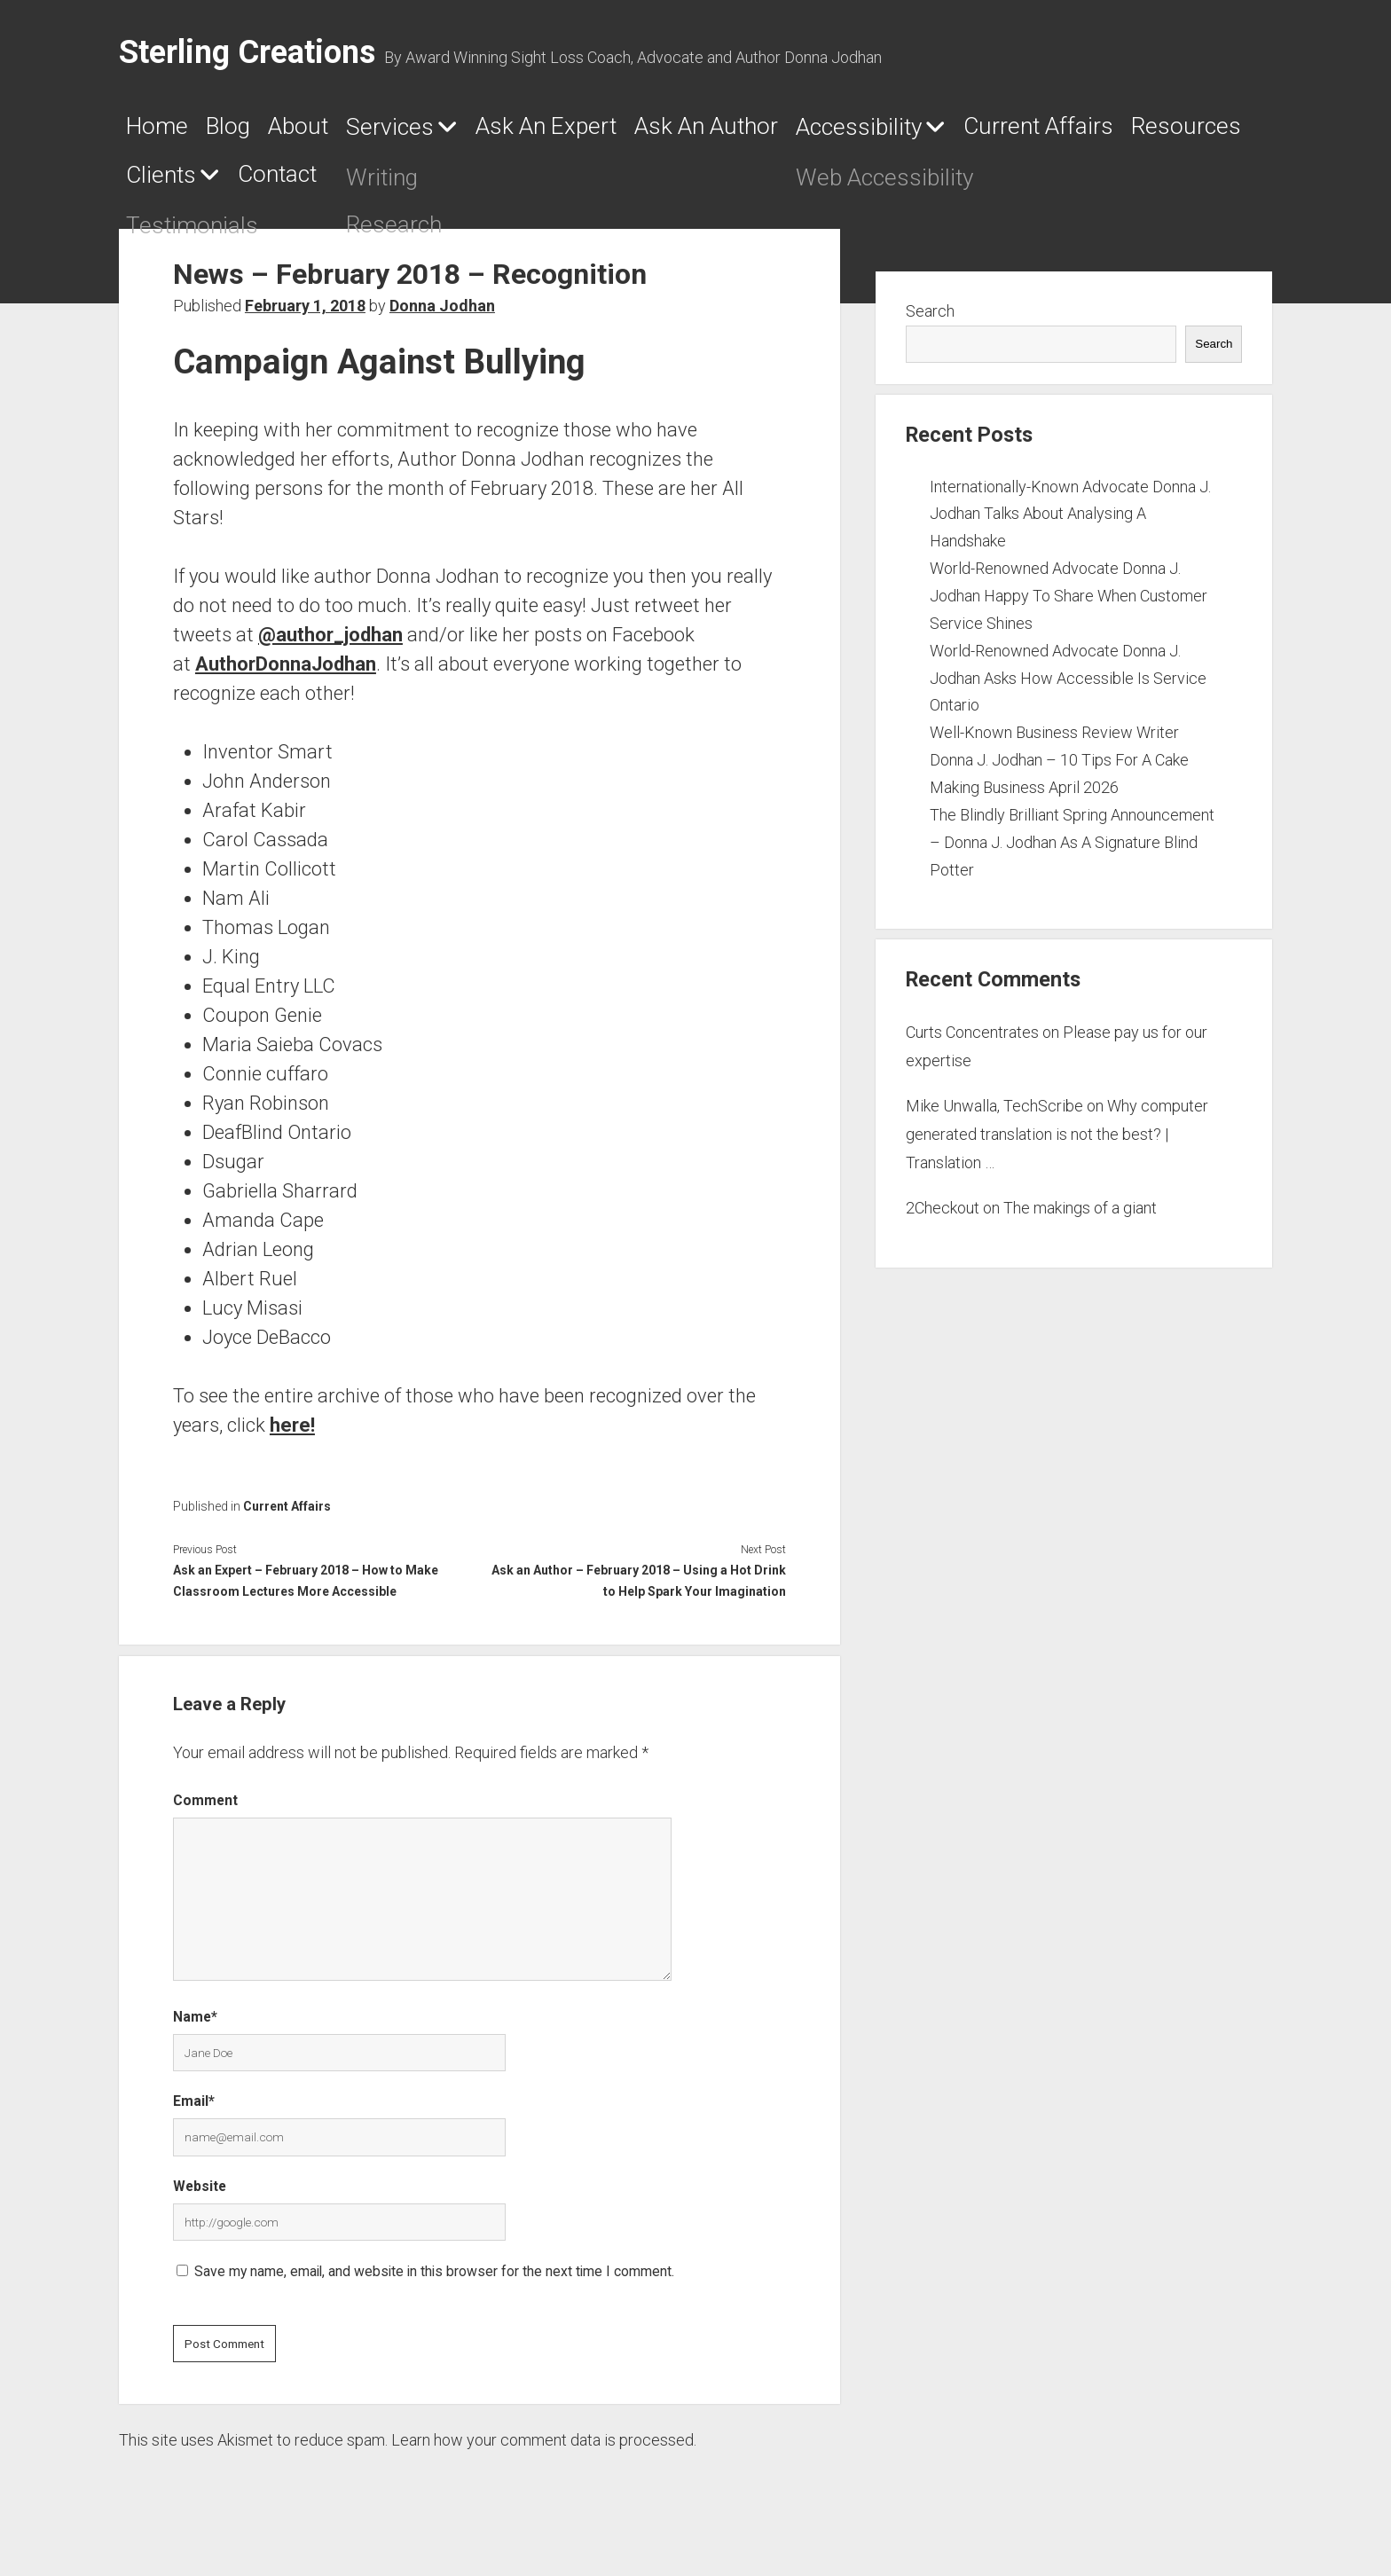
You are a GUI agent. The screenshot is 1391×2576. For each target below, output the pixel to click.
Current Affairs (217, 182)
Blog (255, 130)
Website (199, 2193)
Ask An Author (853, 130)
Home (163, 130)
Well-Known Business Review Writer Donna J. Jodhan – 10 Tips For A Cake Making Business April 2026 (1059, 767)
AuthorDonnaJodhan (285, 670)
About (346, 130)
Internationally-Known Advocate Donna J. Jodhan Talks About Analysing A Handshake (1070, 520)
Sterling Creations (247, 52)
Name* (195, 2023)
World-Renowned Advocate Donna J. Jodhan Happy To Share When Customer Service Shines (1068, 603)
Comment (205, 1806)
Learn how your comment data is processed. (543, 2447)
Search (930, 318)
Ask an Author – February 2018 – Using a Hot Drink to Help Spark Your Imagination (638, 1587)
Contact (680, 182)
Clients (533, 183)
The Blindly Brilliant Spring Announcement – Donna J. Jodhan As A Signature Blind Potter (1072, 849)
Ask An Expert (653, 130)
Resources (399, 182)
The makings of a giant (1080, 1215)
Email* (194, 2108)
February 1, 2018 (305, 312)
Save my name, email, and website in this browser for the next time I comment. (434, 2278)
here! (292, 1431)
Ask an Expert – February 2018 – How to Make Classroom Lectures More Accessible (305, 1587)
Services (461, 131)
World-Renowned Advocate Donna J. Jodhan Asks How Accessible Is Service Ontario (1068, 684)
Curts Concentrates (972, 1039)
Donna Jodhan (442, 312)
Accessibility (1044, 131)
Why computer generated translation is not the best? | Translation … (1057, 1141)
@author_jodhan (330, 641)
